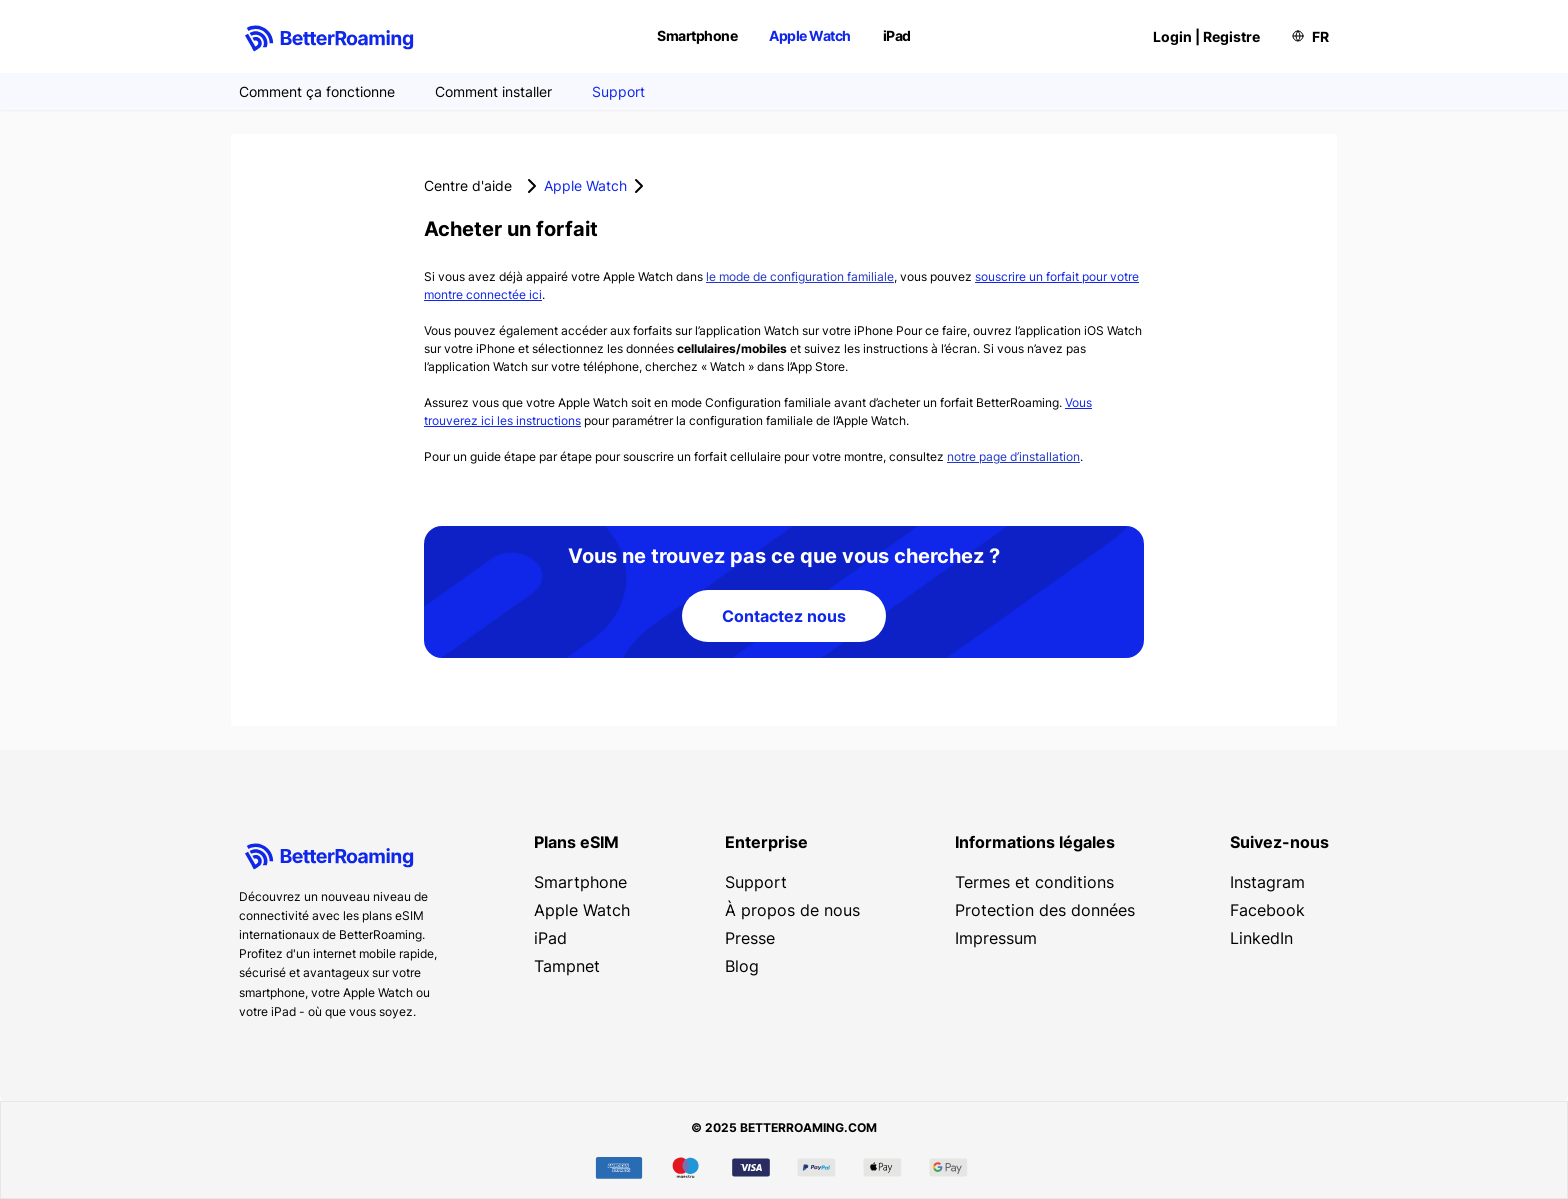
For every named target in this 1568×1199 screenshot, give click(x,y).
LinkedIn (1261, 938)
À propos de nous (792, 910)
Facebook (1267, 910)
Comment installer (493, 91)
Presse (750, 938)
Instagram (1267, 882)
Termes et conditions (1034, 882)
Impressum (996, 938)
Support (618, 91)
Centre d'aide (468, 185)
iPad (897, 35)
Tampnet (567, 966)
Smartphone (697, 35)
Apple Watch (810, 35)
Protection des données (1045, 910)
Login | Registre (1206, 36)
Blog (742, 966)
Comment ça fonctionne (317, 91)
